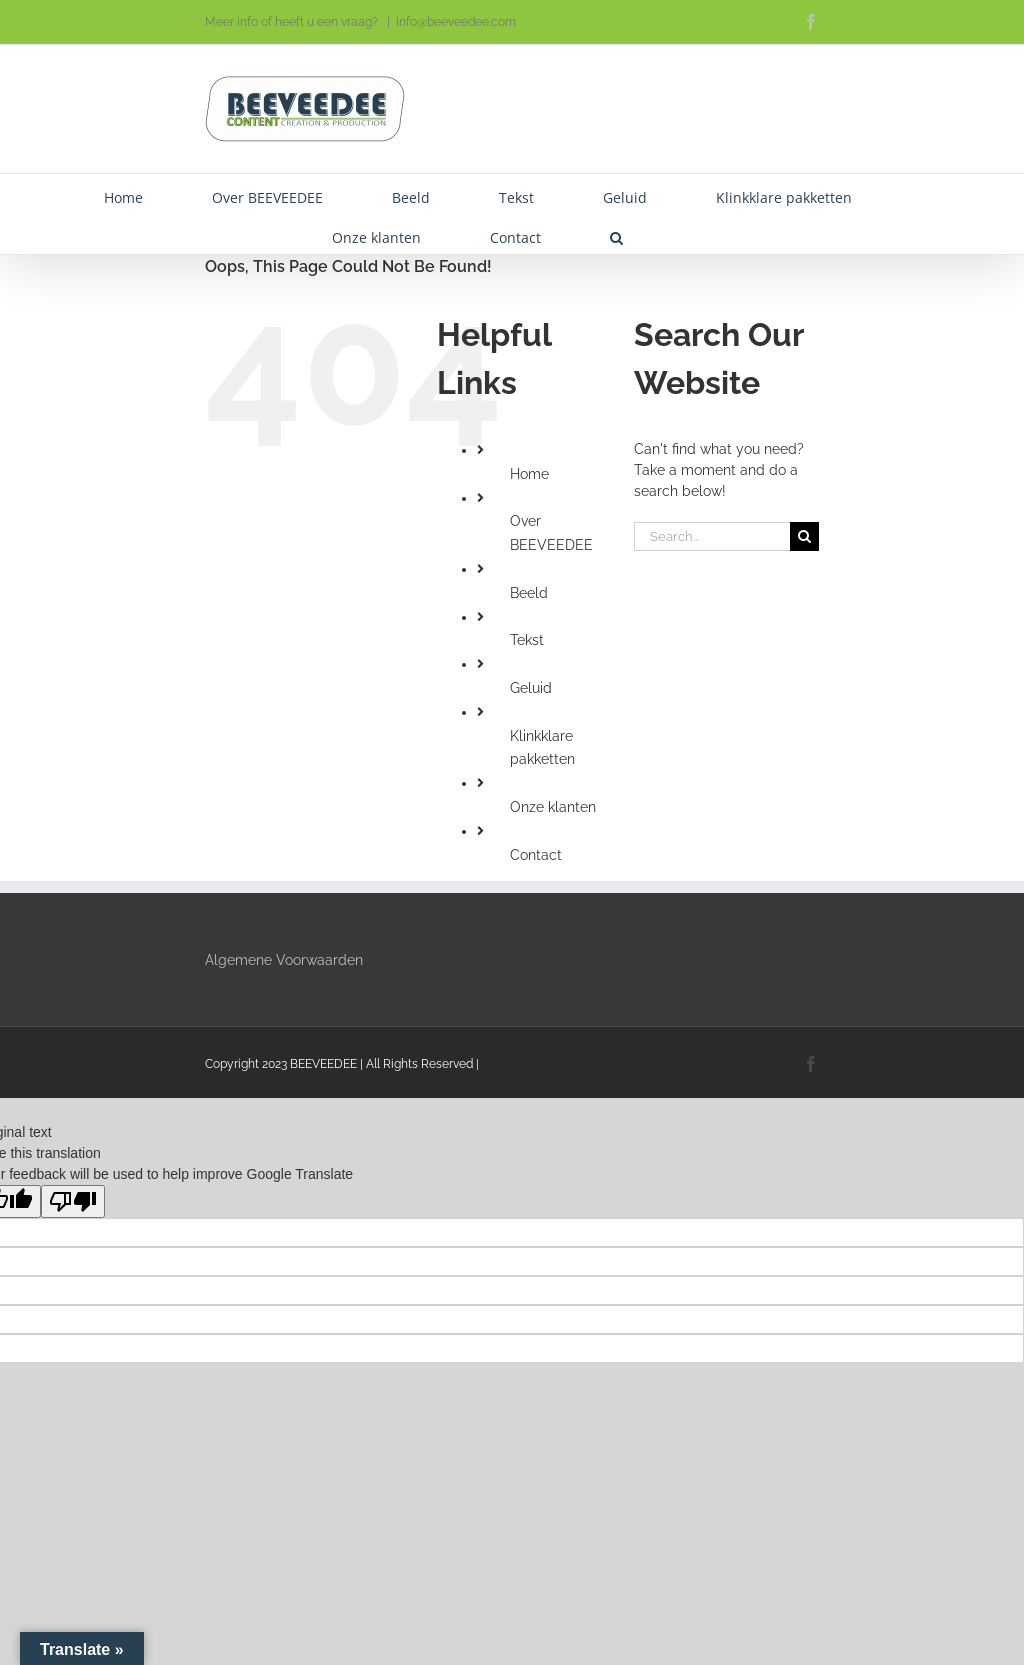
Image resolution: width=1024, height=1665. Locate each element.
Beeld (529, 593)
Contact (536, 855)
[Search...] (712, 536)
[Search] (804, 536)
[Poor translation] (73, 1201)
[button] (616, 234)
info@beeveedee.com (456, 22)
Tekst (527, 640)
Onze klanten (553, 807)
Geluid (531, 688)
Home (529, 474)
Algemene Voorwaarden (284, 960)
